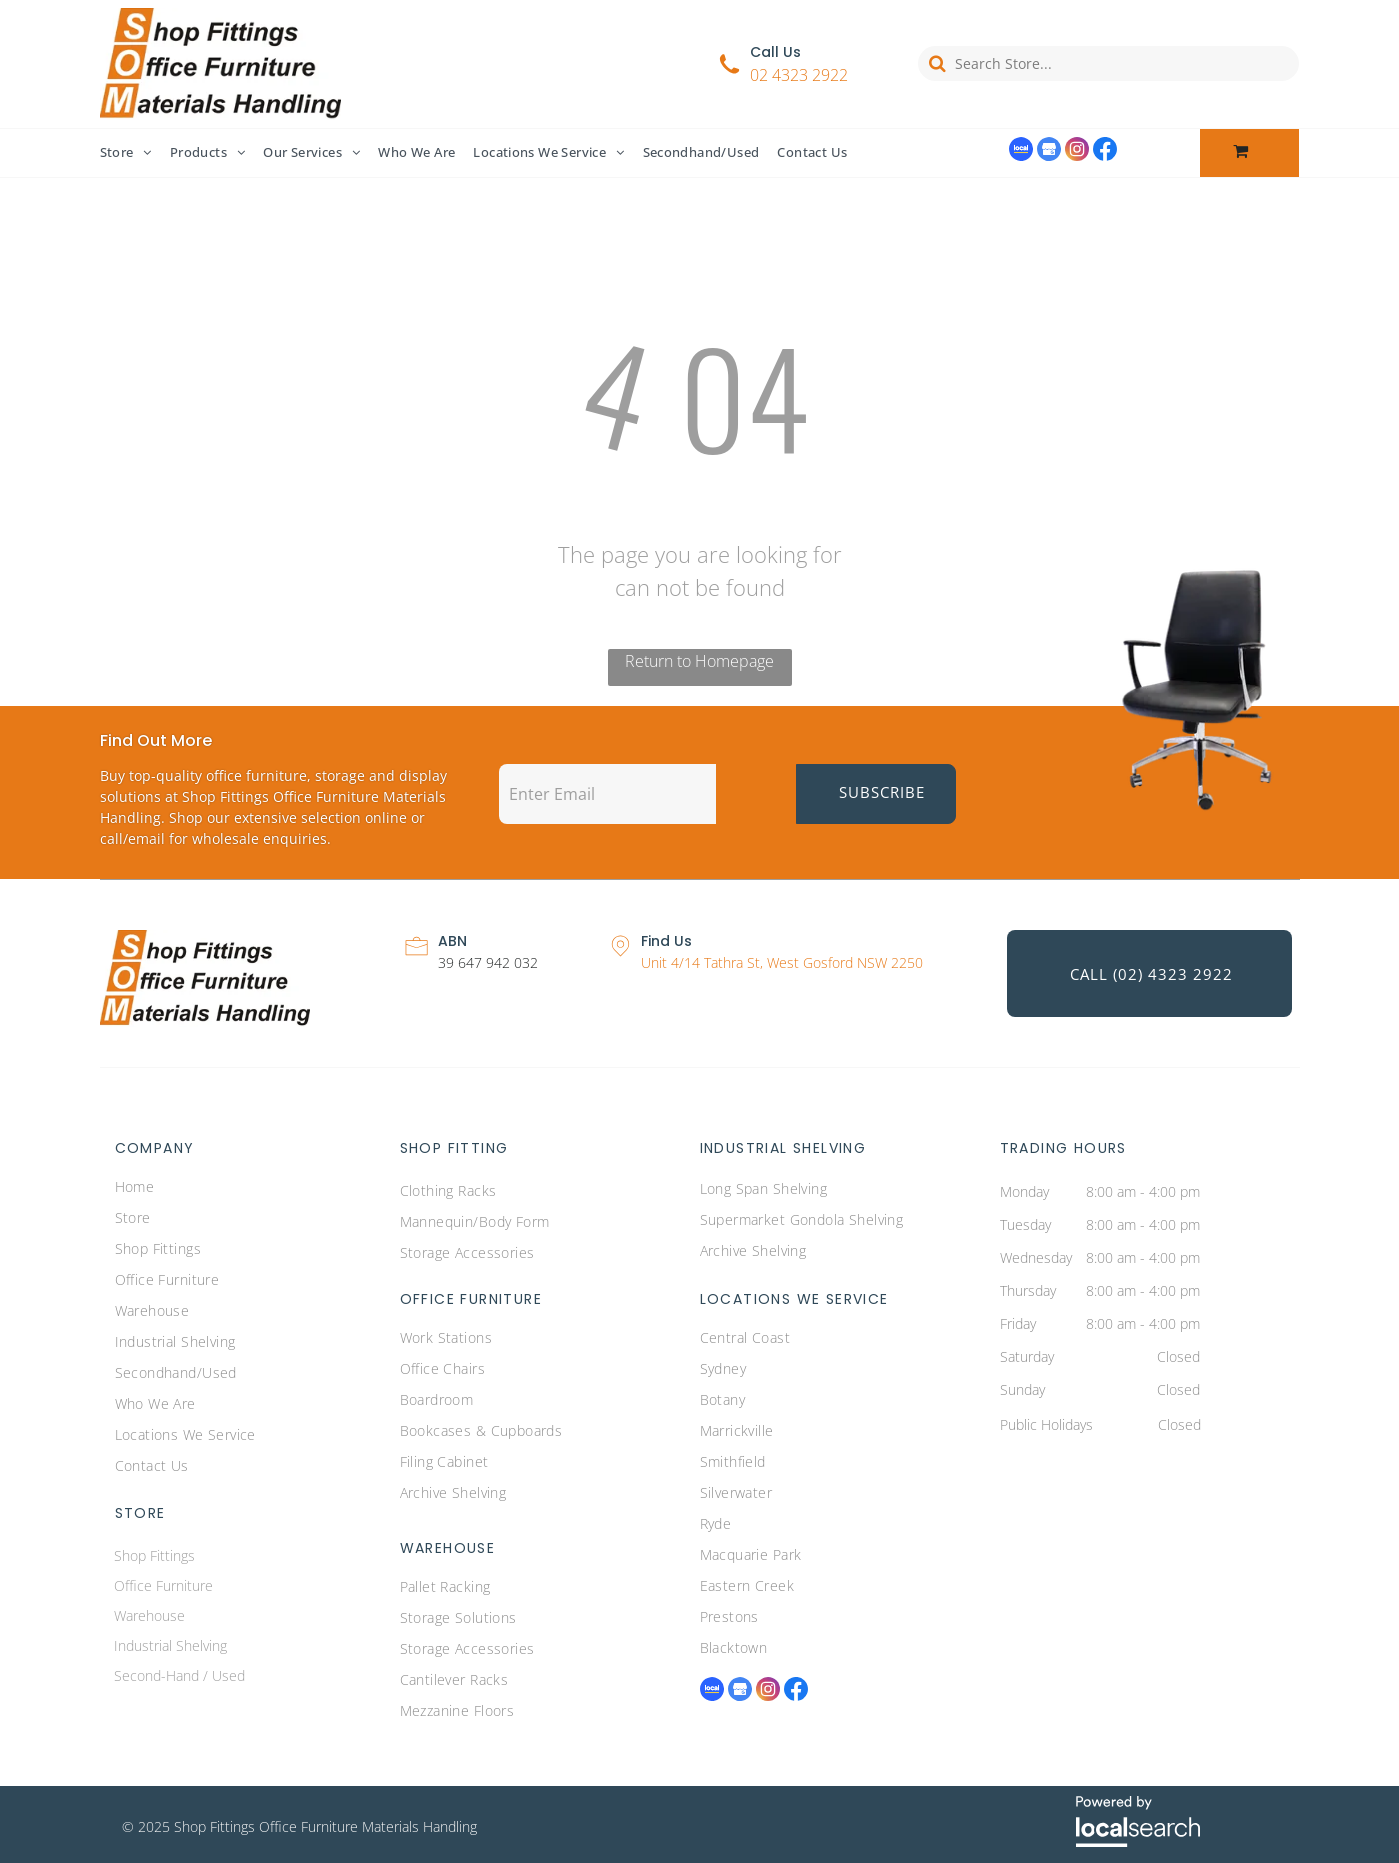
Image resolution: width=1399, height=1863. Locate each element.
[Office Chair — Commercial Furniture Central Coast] (1200, 683)
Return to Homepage (699, 661)
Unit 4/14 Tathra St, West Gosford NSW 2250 (782, 962)
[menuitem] (135, 153)
